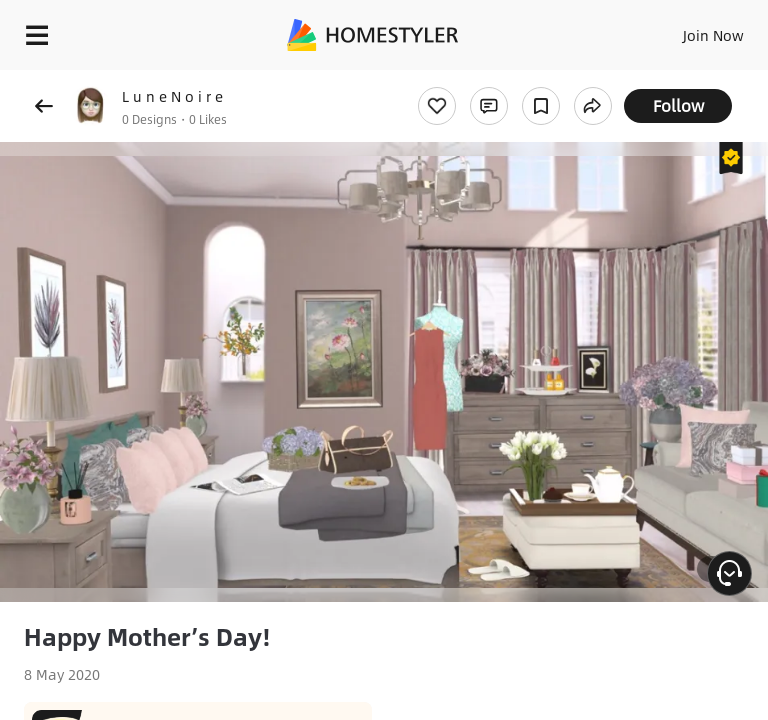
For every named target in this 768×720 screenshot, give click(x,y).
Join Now (713, 35)
